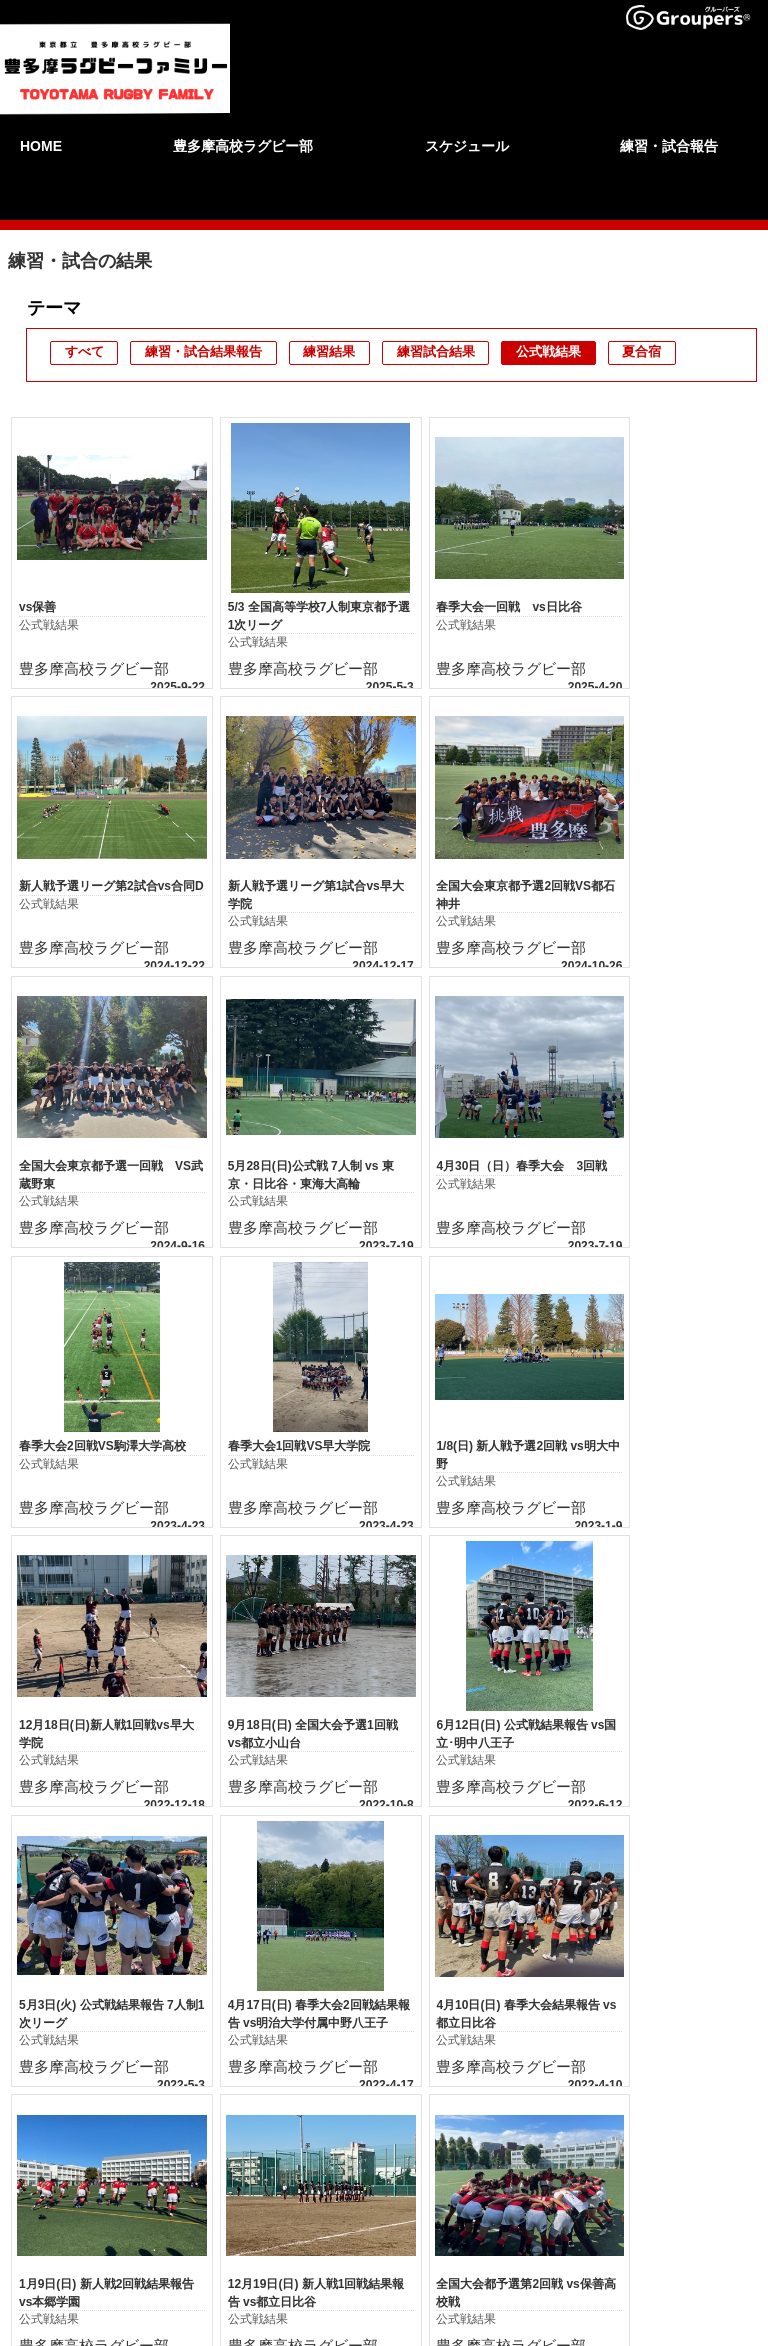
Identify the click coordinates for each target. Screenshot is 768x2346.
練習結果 (329, 351)
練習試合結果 (436, 351)
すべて (84, 351)
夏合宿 (641, 351)
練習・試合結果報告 (203, 351)
